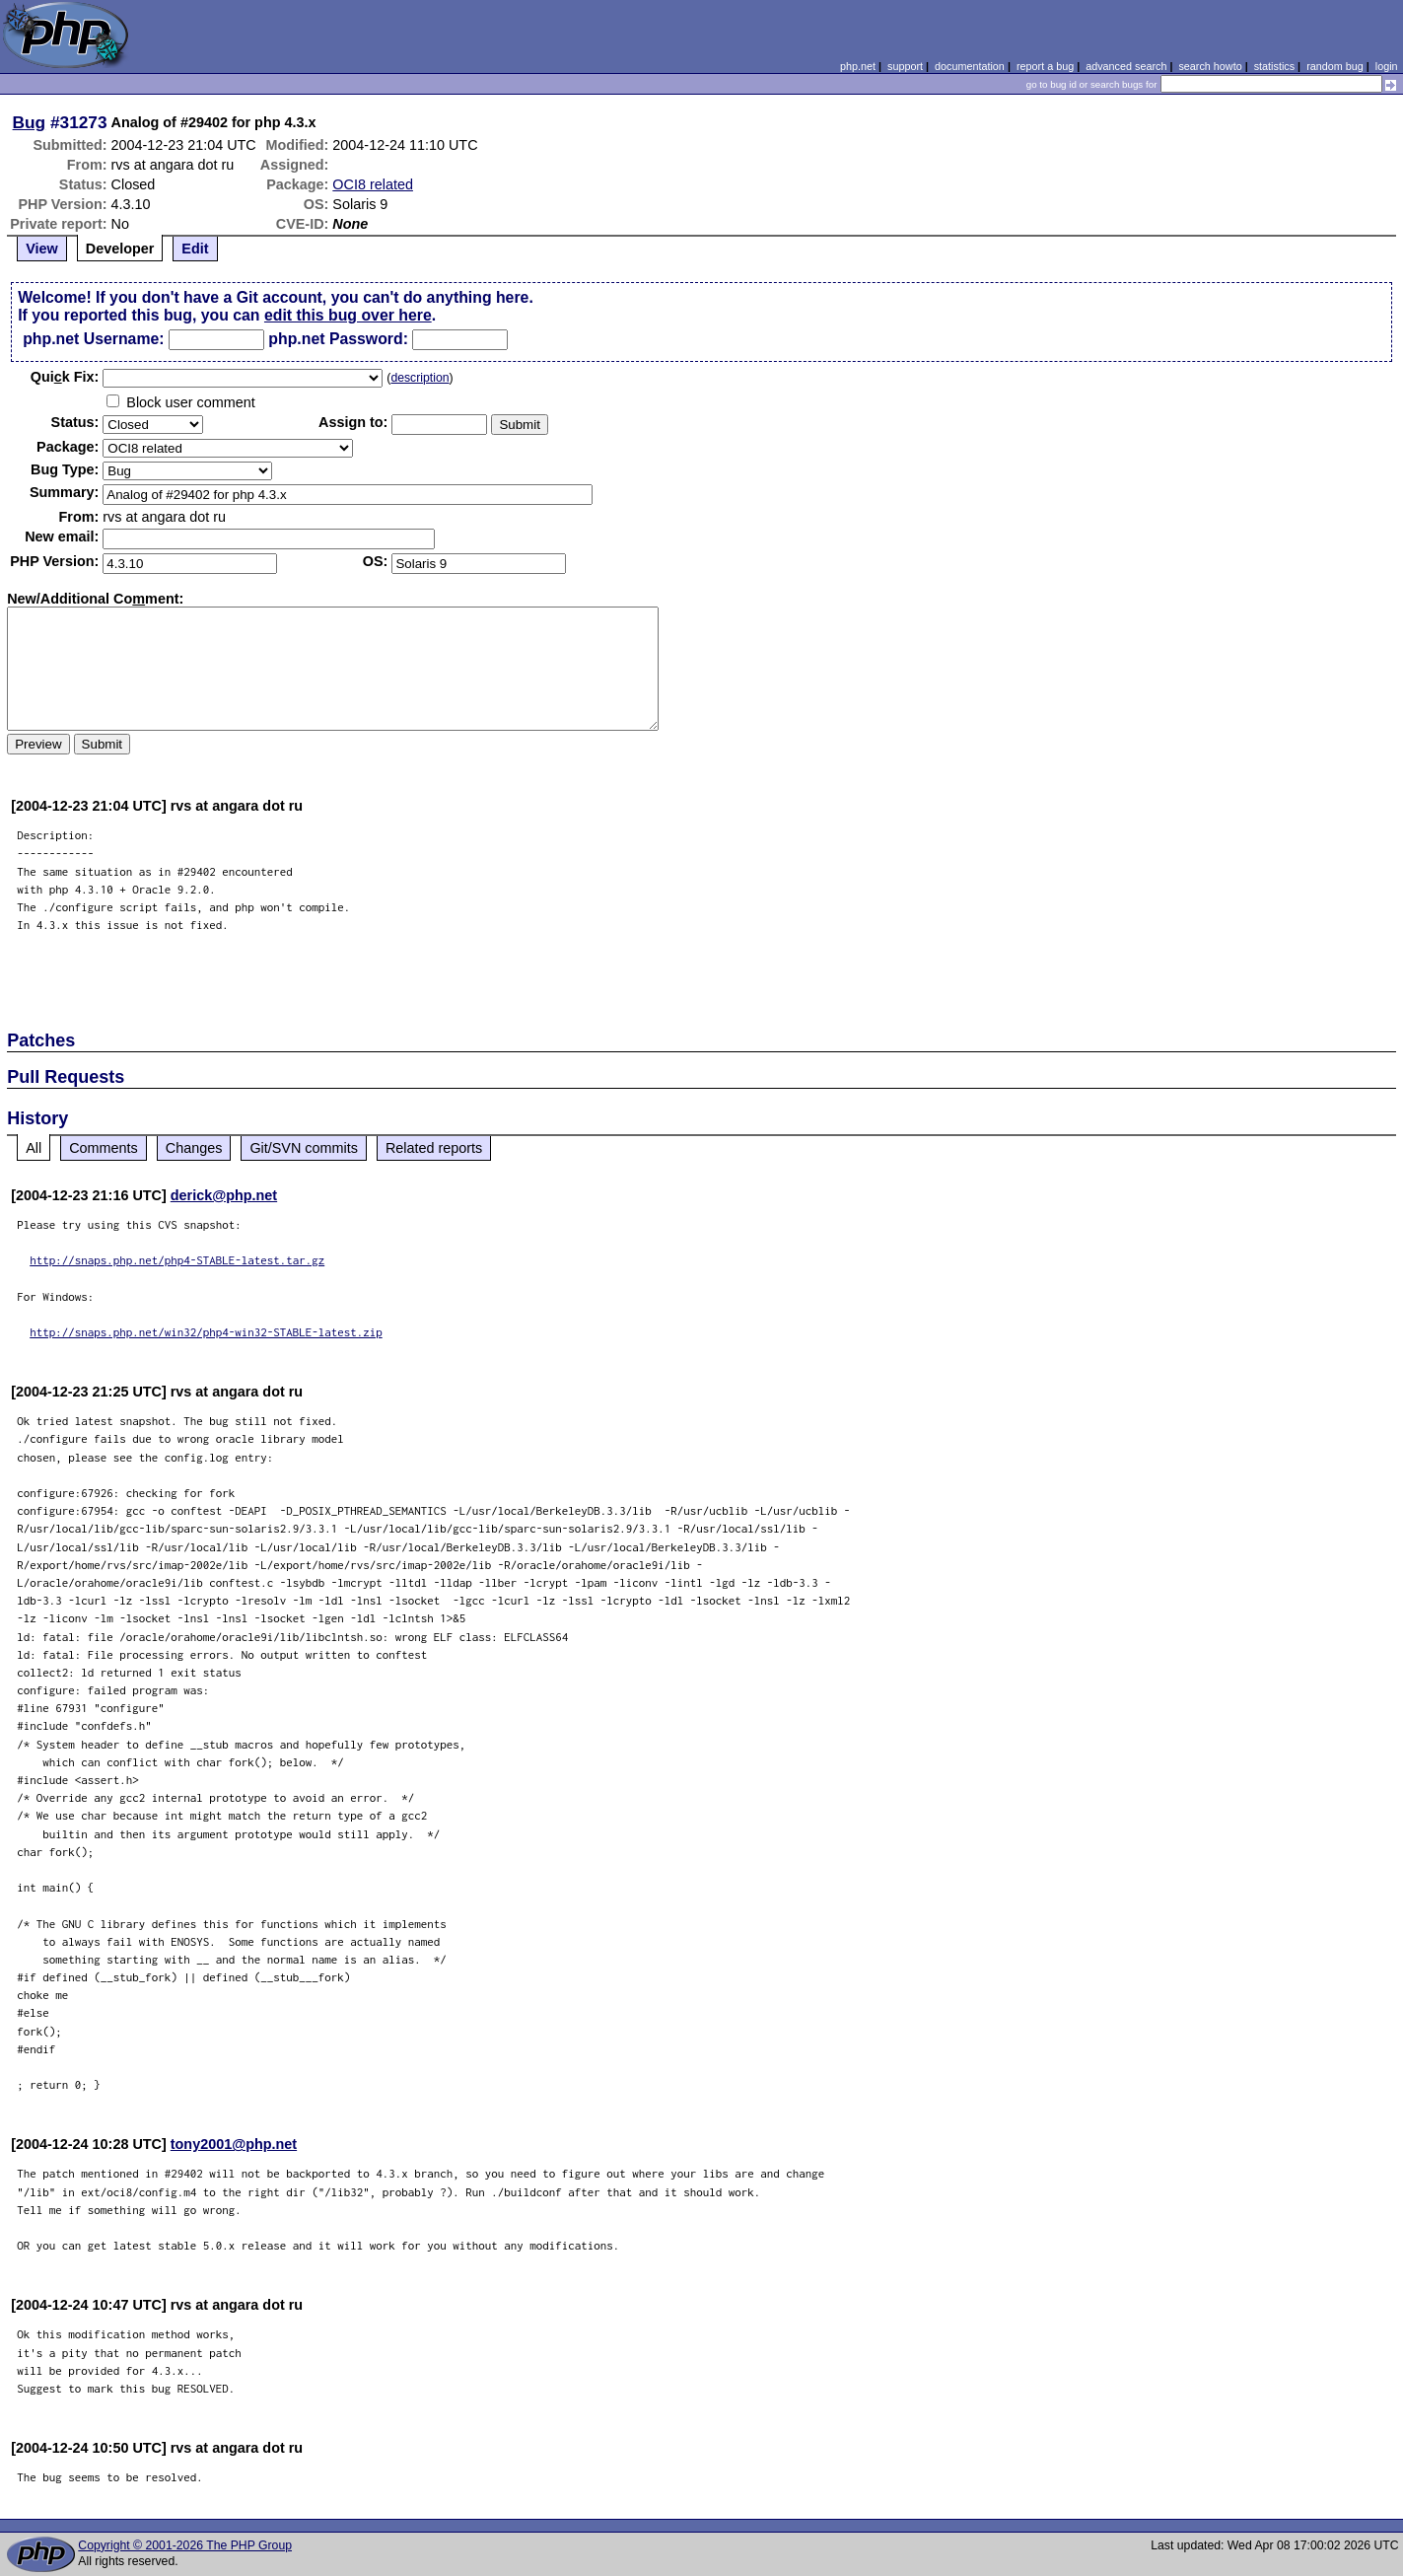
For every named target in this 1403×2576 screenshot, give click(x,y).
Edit (194, 248)
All (33, 1148)
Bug (29, 122)
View (42, 248)
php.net (858, 66)
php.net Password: (338, 338)
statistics (1274, 66)
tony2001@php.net (234, 2144)
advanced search (1126, 66)
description (419, 378)
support (905, 66)
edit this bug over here (348, 315)
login (1386, 66)
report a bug (1045, 66)
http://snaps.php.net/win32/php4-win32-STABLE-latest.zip (206, 1331)
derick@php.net (224, 1195)
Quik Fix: (65, 377)
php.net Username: (93, 338)
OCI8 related (372, 184)
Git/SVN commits (303, 1148)
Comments (103, 1148)
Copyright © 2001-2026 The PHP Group (185, 2545)
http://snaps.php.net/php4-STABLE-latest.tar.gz (177, 1259)
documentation (970, 66)
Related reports (434, 1148)
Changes (194, 1148)
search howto (1209, 66)
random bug (1335, 66)
